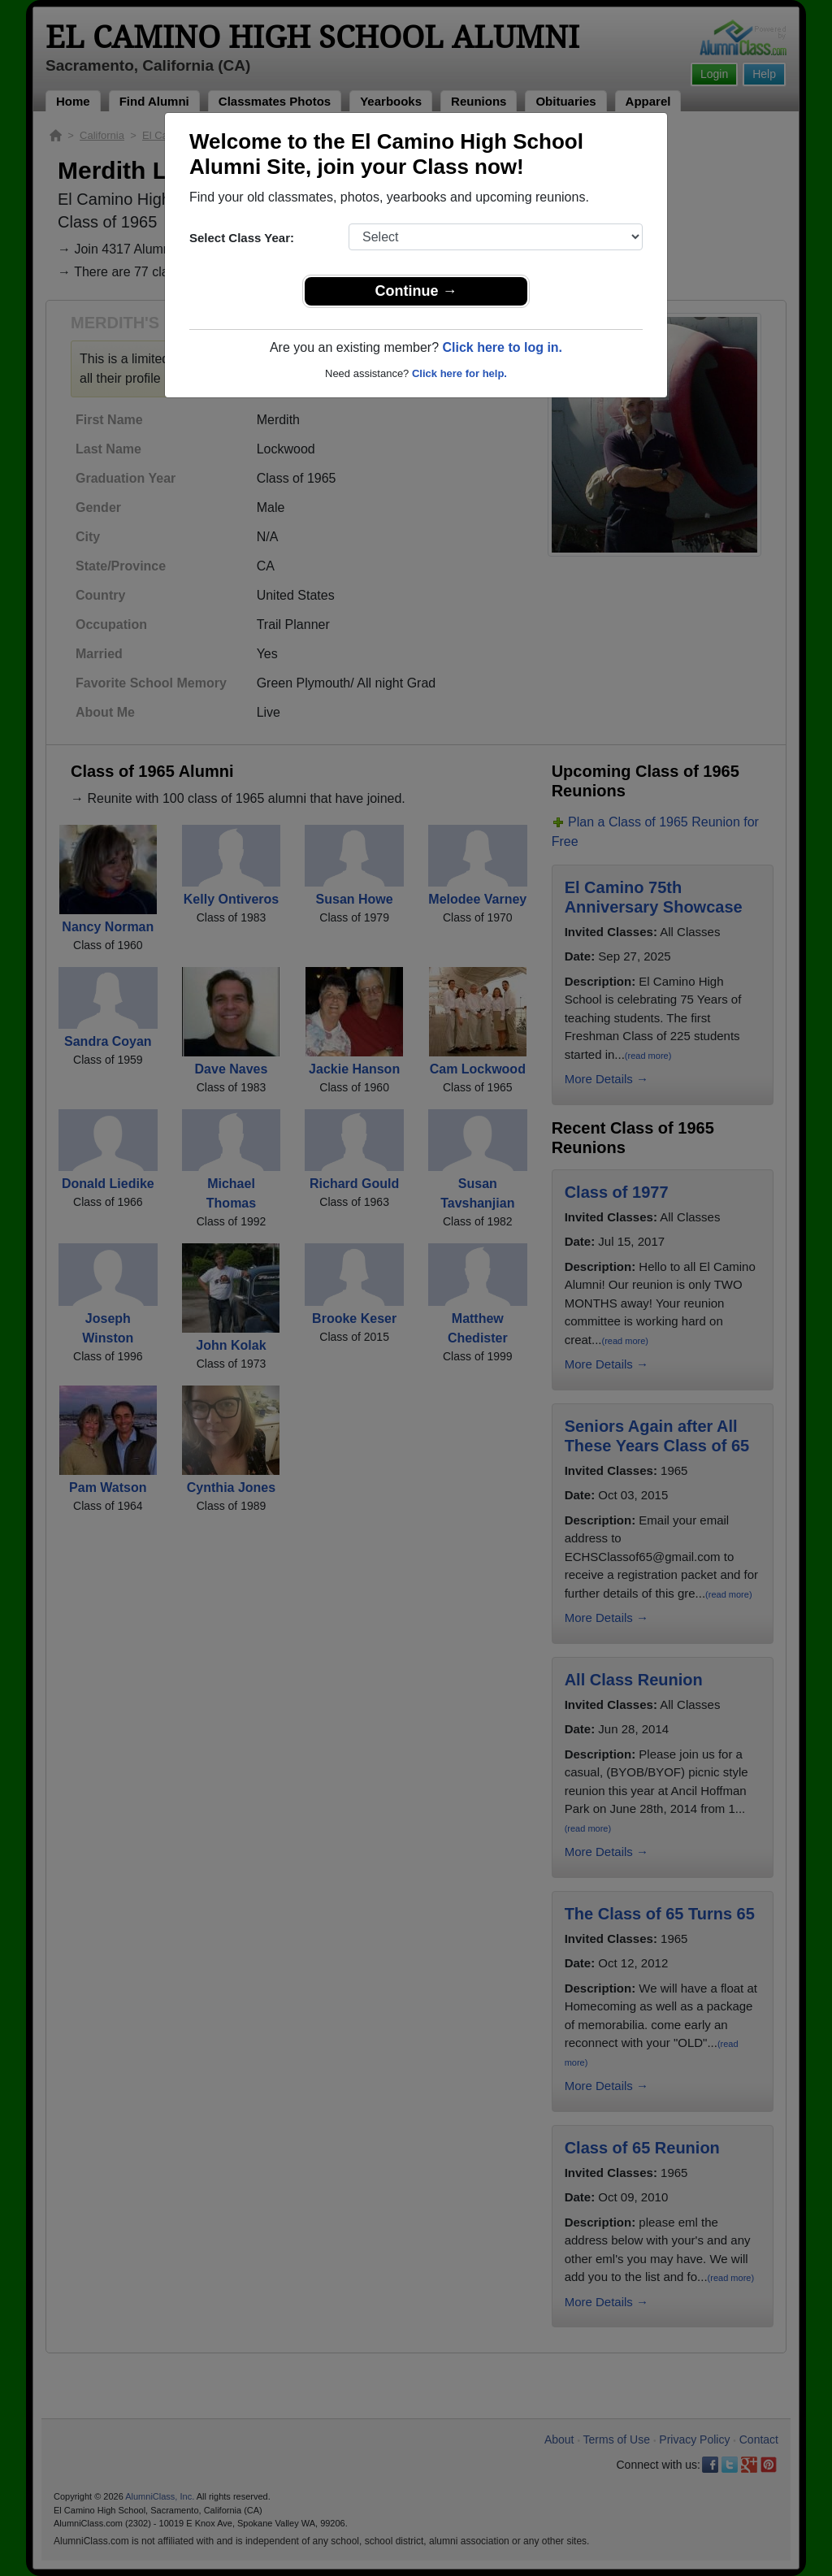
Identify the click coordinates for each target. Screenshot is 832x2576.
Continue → (416, 291)
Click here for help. (459, 373)
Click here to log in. (502, 347)
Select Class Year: (241, 238)
